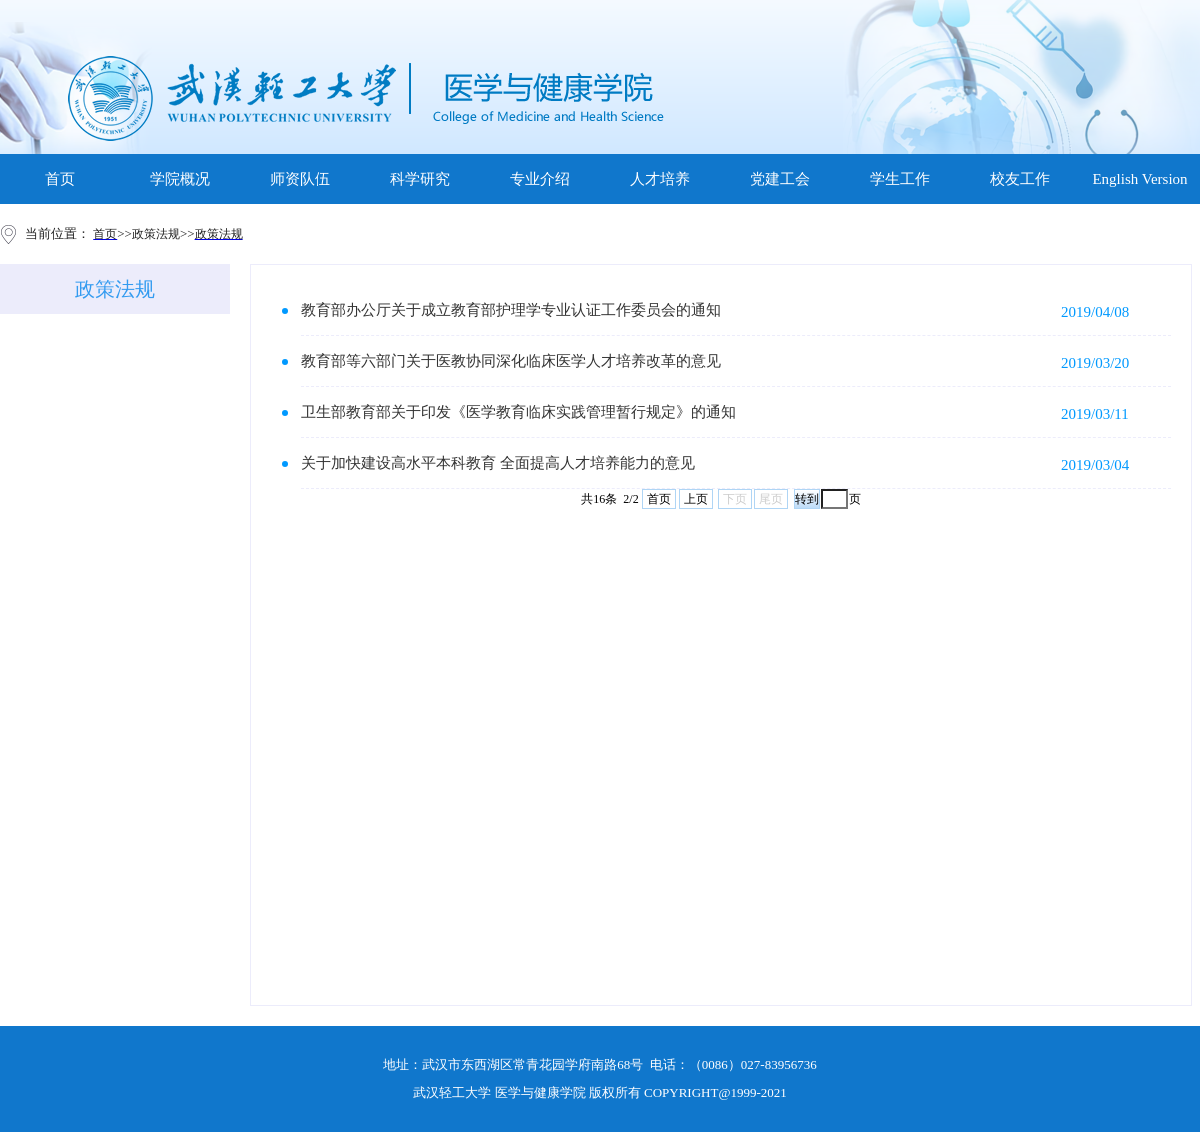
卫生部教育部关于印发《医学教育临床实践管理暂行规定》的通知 (518, 412)
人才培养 (660, 179)
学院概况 (180, 179)
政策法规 (115, 289)
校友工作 (1020, 179)
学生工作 (900, 179)
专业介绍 (540, 179)
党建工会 (780, 179)
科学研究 (420, 179)
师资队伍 (300, 179)
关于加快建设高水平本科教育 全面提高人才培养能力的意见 (498, 463)
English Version (1139, 179)
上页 (696, 499)
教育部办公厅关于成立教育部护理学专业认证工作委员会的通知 (511, 310)
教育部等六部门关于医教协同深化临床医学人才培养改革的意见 (511, 361)
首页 (60, 179)
